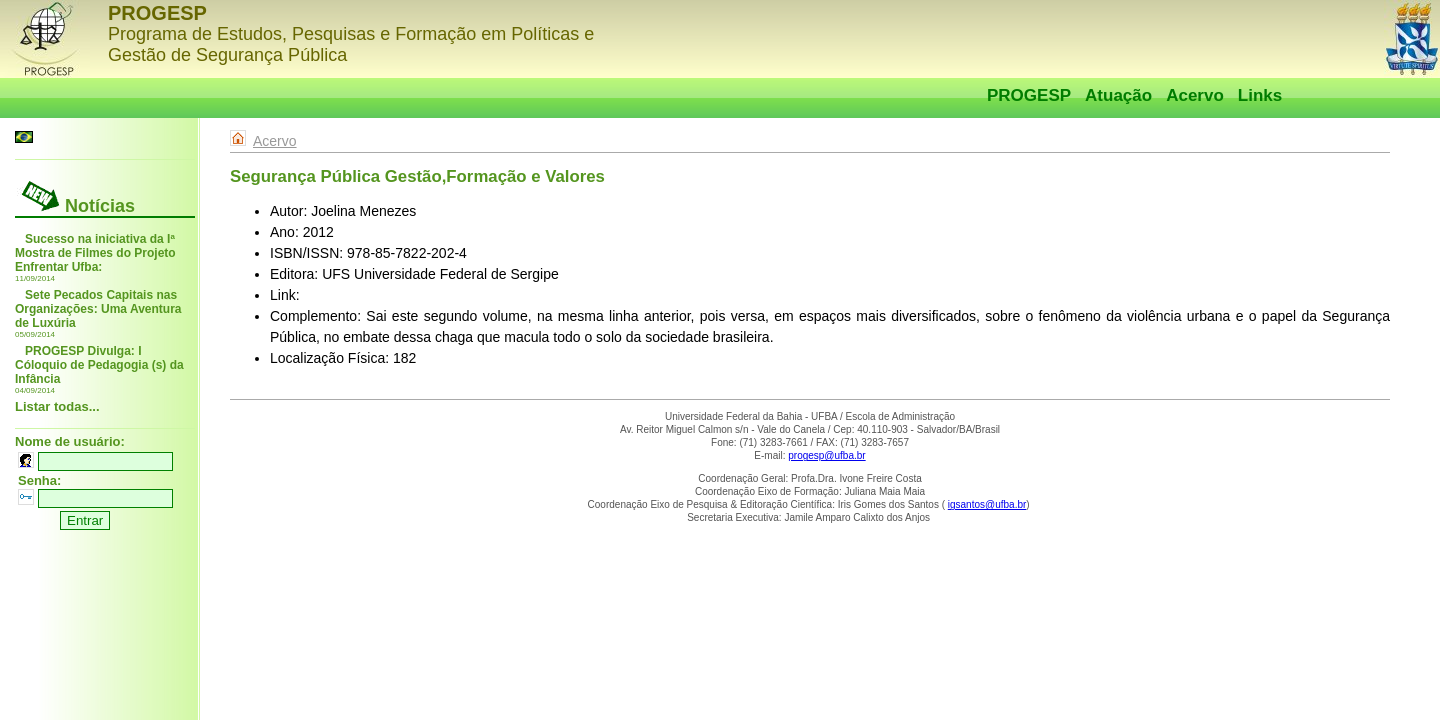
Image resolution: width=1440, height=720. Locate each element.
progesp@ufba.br (826, 455)
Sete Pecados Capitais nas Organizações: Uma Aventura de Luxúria (98, 309)
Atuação (1118, 95)
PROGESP (1029, 95)
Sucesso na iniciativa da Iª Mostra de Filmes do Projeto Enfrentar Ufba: (95, 253)
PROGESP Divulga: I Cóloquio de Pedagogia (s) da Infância (99, 365)
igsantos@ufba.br (987, 504)
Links (1260, 95)
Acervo (1195, 95)
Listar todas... (57, 406)
